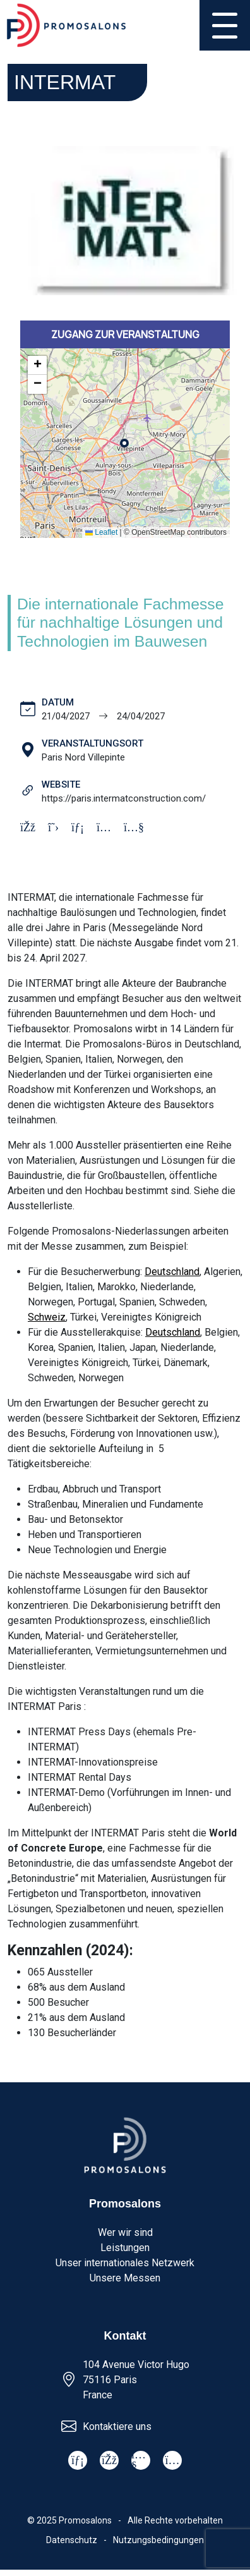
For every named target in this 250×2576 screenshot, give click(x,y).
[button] (37, 365)
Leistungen (125, 2248)
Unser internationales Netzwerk (125, 2263)
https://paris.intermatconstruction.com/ (124, 798)
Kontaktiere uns (117, 2426)
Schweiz (47, 1317)
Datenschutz (71, 2540)
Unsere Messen (125, 2278)
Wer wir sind (125, 2232)
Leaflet (101, 532)
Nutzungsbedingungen (158, 2540)
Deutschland (172, 1272)
